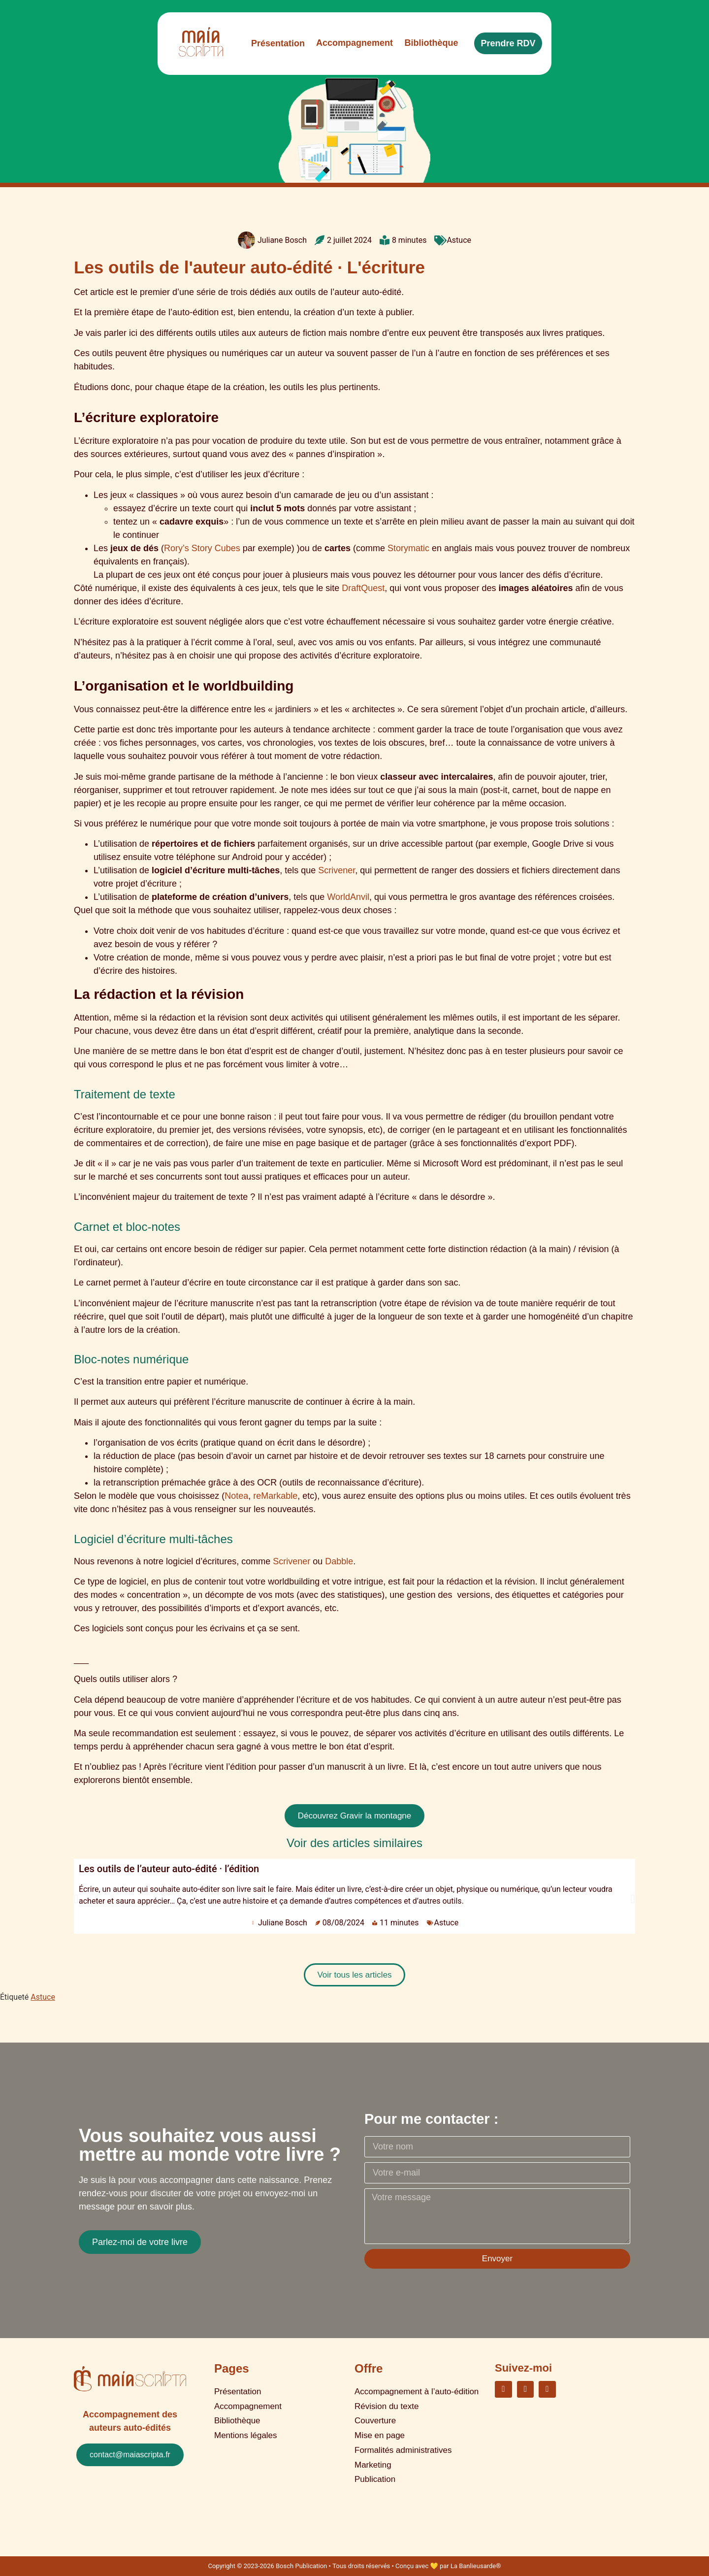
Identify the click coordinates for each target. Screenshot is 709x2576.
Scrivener (336, 870)
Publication (374, 2464)
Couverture (375, 2415)
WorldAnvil (348, 897)
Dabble (339, 1561)
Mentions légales (245, 2427)
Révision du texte (386, 2403)
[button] (76, 1898)
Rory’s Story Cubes (202, 548)
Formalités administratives (402, 2439)
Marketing (372, 2452)
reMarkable (275, 1496)
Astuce (459, 240)
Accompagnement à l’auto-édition (416, 2390)
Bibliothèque (237, 2415)
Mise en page (379, 2427)
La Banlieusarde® (476, 2566)
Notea (236, 1496)
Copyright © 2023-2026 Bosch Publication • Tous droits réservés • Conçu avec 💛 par (329, 2566)
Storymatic (408, 548)
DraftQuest (363, 588)
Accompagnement (248, 2403)
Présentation (237, 2390)
